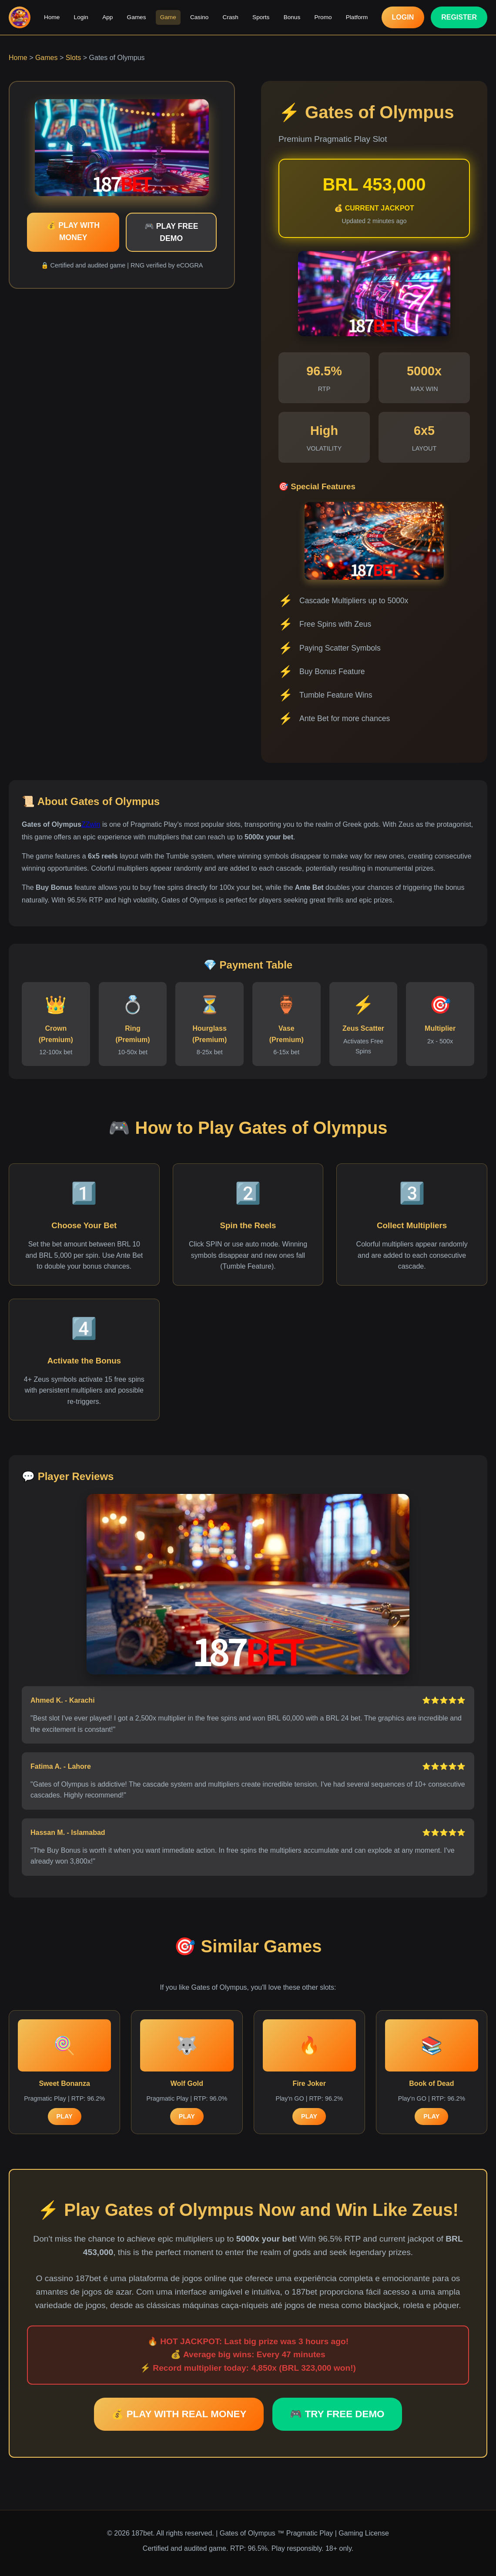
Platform (356, 17)
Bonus (291, 17)
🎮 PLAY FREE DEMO (171, 232)
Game (168, 17)
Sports (260, 17)
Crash (230, 17)
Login (81, 17)
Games (136, 17)
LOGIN (403, 17)
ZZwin (91, 824)
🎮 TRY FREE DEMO (337, 2414)
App (108, 17)
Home (52, 17)
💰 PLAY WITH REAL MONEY (178, 2414)
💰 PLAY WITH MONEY (73, 231)
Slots (73, 57)
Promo (322, 17)
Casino (199, 17)
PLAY (65, 2116)
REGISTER (459, 17)
